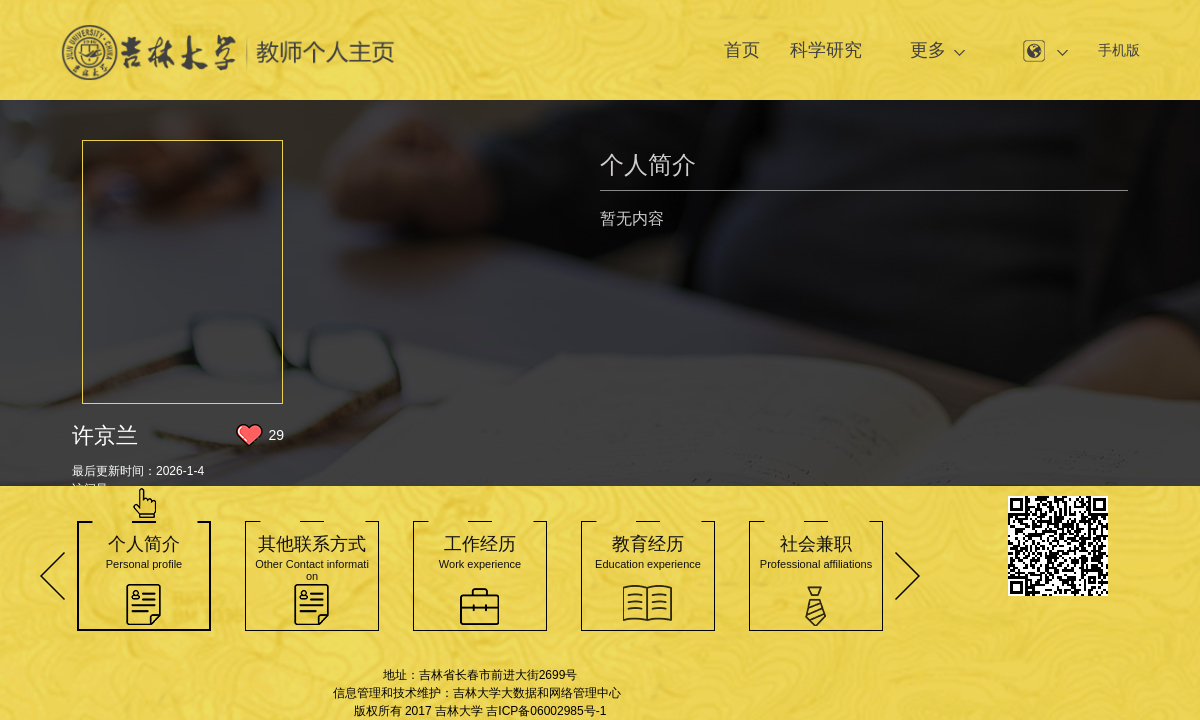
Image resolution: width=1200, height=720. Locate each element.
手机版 (1119, 50)
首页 (742, 50)
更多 (928, 50)
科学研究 (826, 50)
